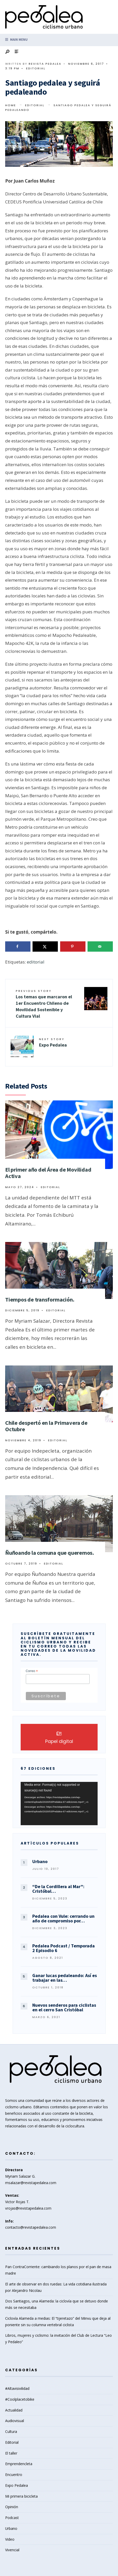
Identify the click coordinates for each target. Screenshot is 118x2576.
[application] (59, 1803)
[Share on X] (45, 946)
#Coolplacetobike (19, 2399)
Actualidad (13, 2410)
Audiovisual (14, 2420)
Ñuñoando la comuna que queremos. (49, 1552)
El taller (11, 2453)
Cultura (11, 2431)
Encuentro (13, 2474)
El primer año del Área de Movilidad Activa (48, 1173)
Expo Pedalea (53, 1042)
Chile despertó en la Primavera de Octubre (46, 1426)
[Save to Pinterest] (72, 946)
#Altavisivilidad (17, 2388)
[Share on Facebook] (17, 946)
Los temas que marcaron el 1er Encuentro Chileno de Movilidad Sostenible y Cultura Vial (44, 1004)
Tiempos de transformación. (39, 1299)
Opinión (11, 2506)
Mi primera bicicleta (21, 2496)
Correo (32, 1671)
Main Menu (16, 39)
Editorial (35, 68)
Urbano (11, 2528)
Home (10, 105)
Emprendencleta (18, 2463)
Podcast (12, 2517)
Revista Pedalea (45, 64)
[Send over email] (100, 946)
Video (9, 2539)
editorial (35, 962)
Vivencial (12, 2549)
